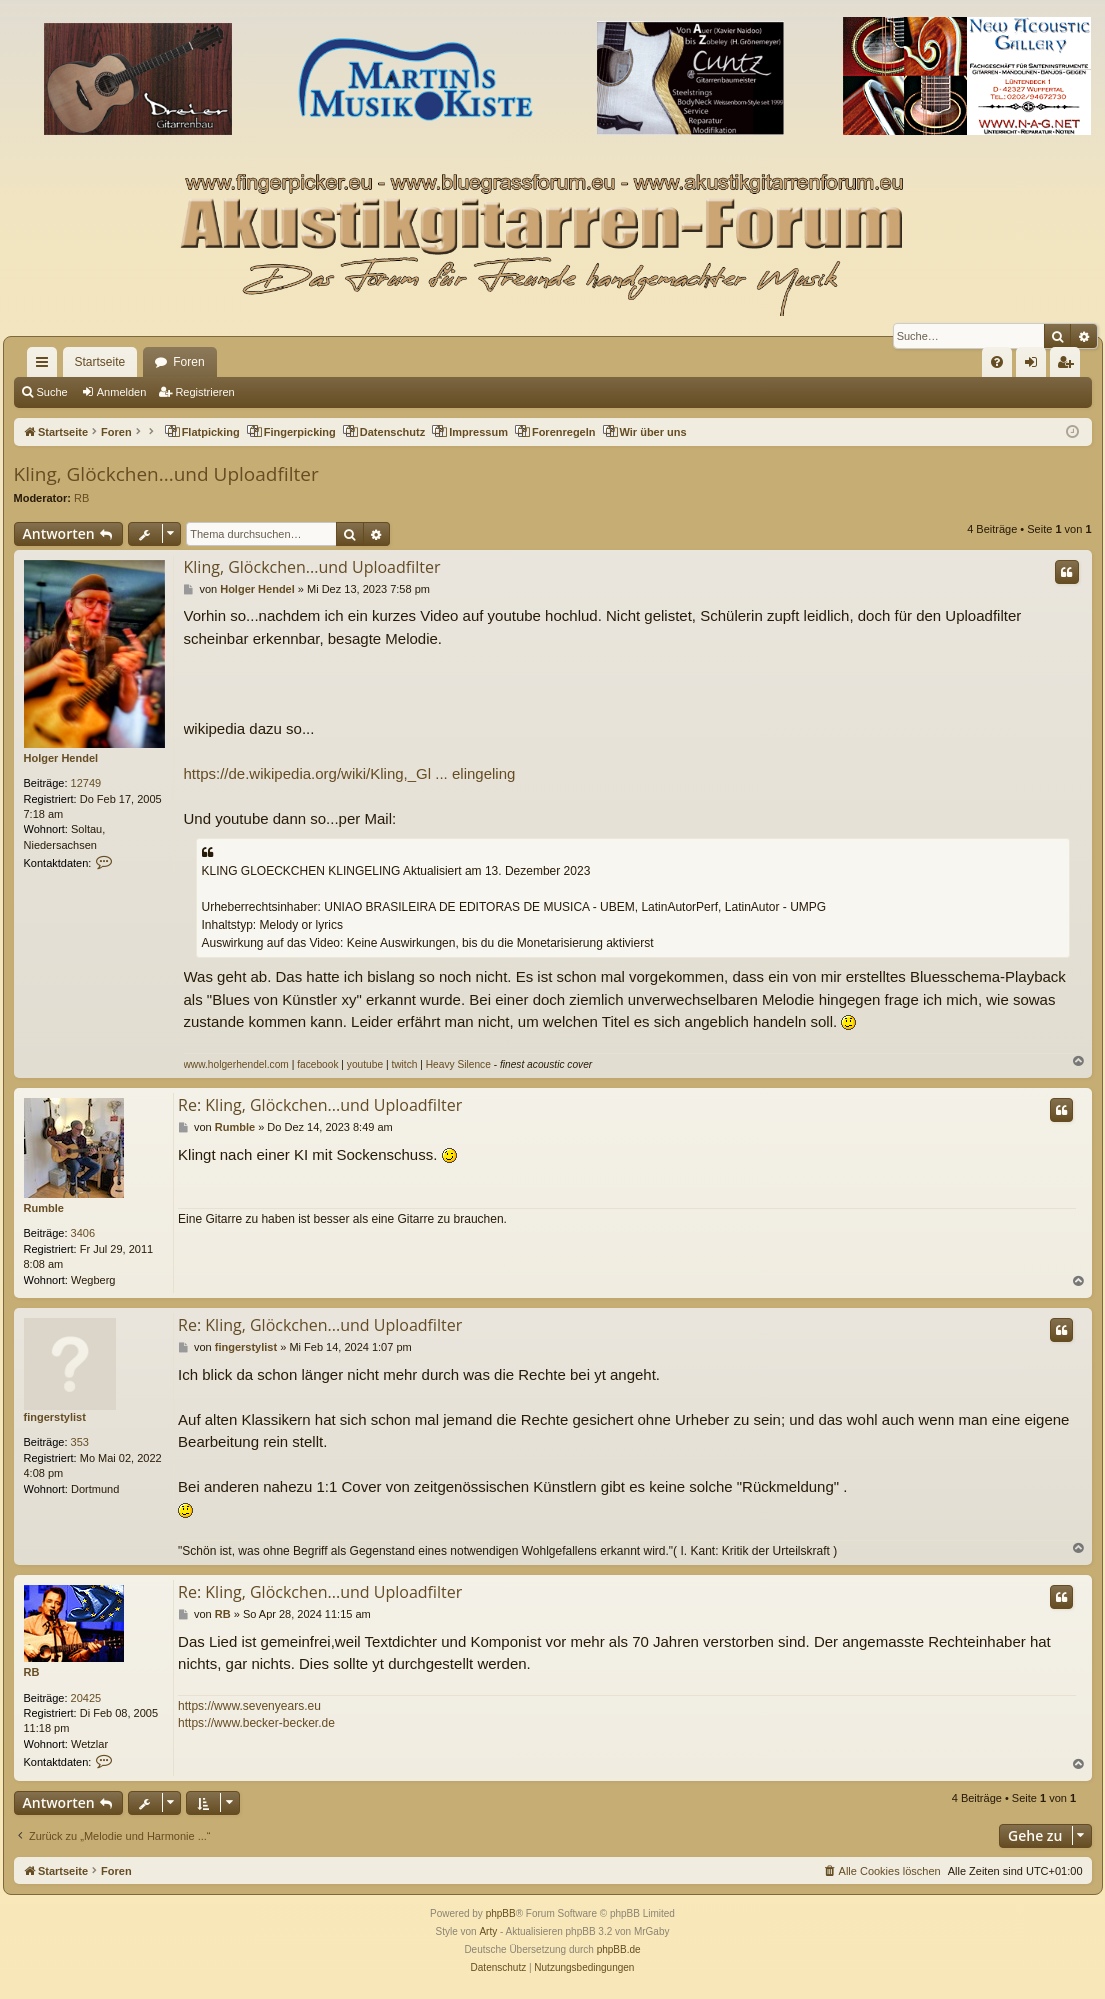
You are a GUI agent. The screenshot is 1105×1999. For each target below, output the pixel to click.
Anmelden (122, 392)
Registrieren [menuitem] (1068, 366)
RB (81, 498)
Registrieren (204, 392)
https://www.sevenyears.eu (249, 1706)
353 (80, 1442)
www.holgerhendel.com (236, 1064)
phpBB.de (619, 1949)
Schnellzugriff (46, 366)
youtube (365, 1064)
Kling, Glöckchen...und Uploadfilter (166, 474)
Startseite (100, 362)
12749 (86, 783)
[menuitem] (997, 362)
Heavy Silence (458, 1064)
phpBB (501, 1913)
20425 (86, 1698)
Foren (188, 362)
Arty (488, 1931)
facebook (317, 1064)
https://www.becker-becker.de (256, 1723)
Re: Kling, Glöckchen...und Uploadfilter (320, 1105)
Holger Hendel (61, 758)
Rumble (44, 1208)
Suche (52, 392)
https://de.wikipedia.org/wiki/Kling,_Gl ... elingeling (350, 773)
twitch (404, 1064)
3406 (83, 1233)
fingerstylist (55, 1417)
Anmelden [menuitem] (1034, 366)
